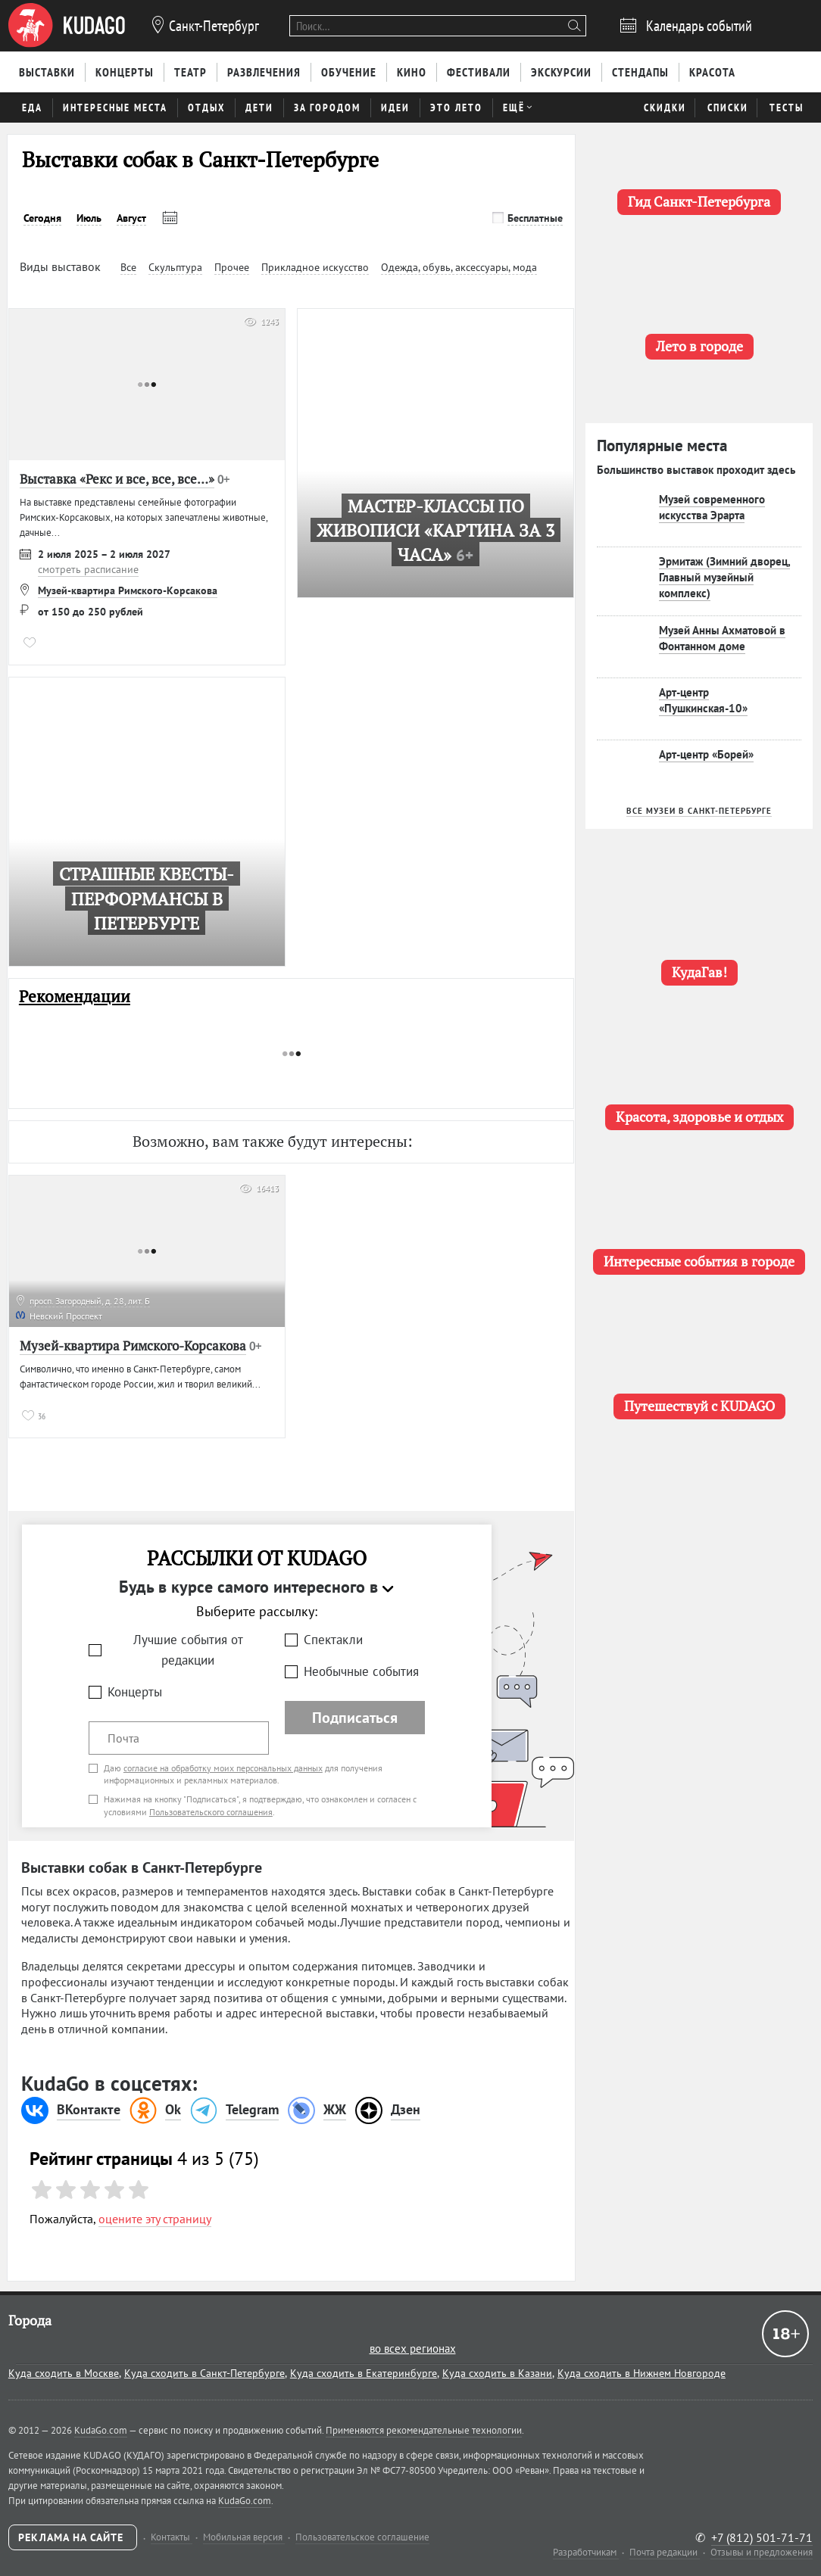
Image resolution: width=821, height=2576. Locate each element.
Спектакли (333, 1639)
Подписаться (355, 1717)
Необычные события (361, 1671)
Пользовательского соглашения (211, 1812)
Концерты (135, 1692)
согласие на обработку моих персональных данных (223, 1768)
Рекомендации (74, 996)
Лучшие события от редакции (188, 1649)
